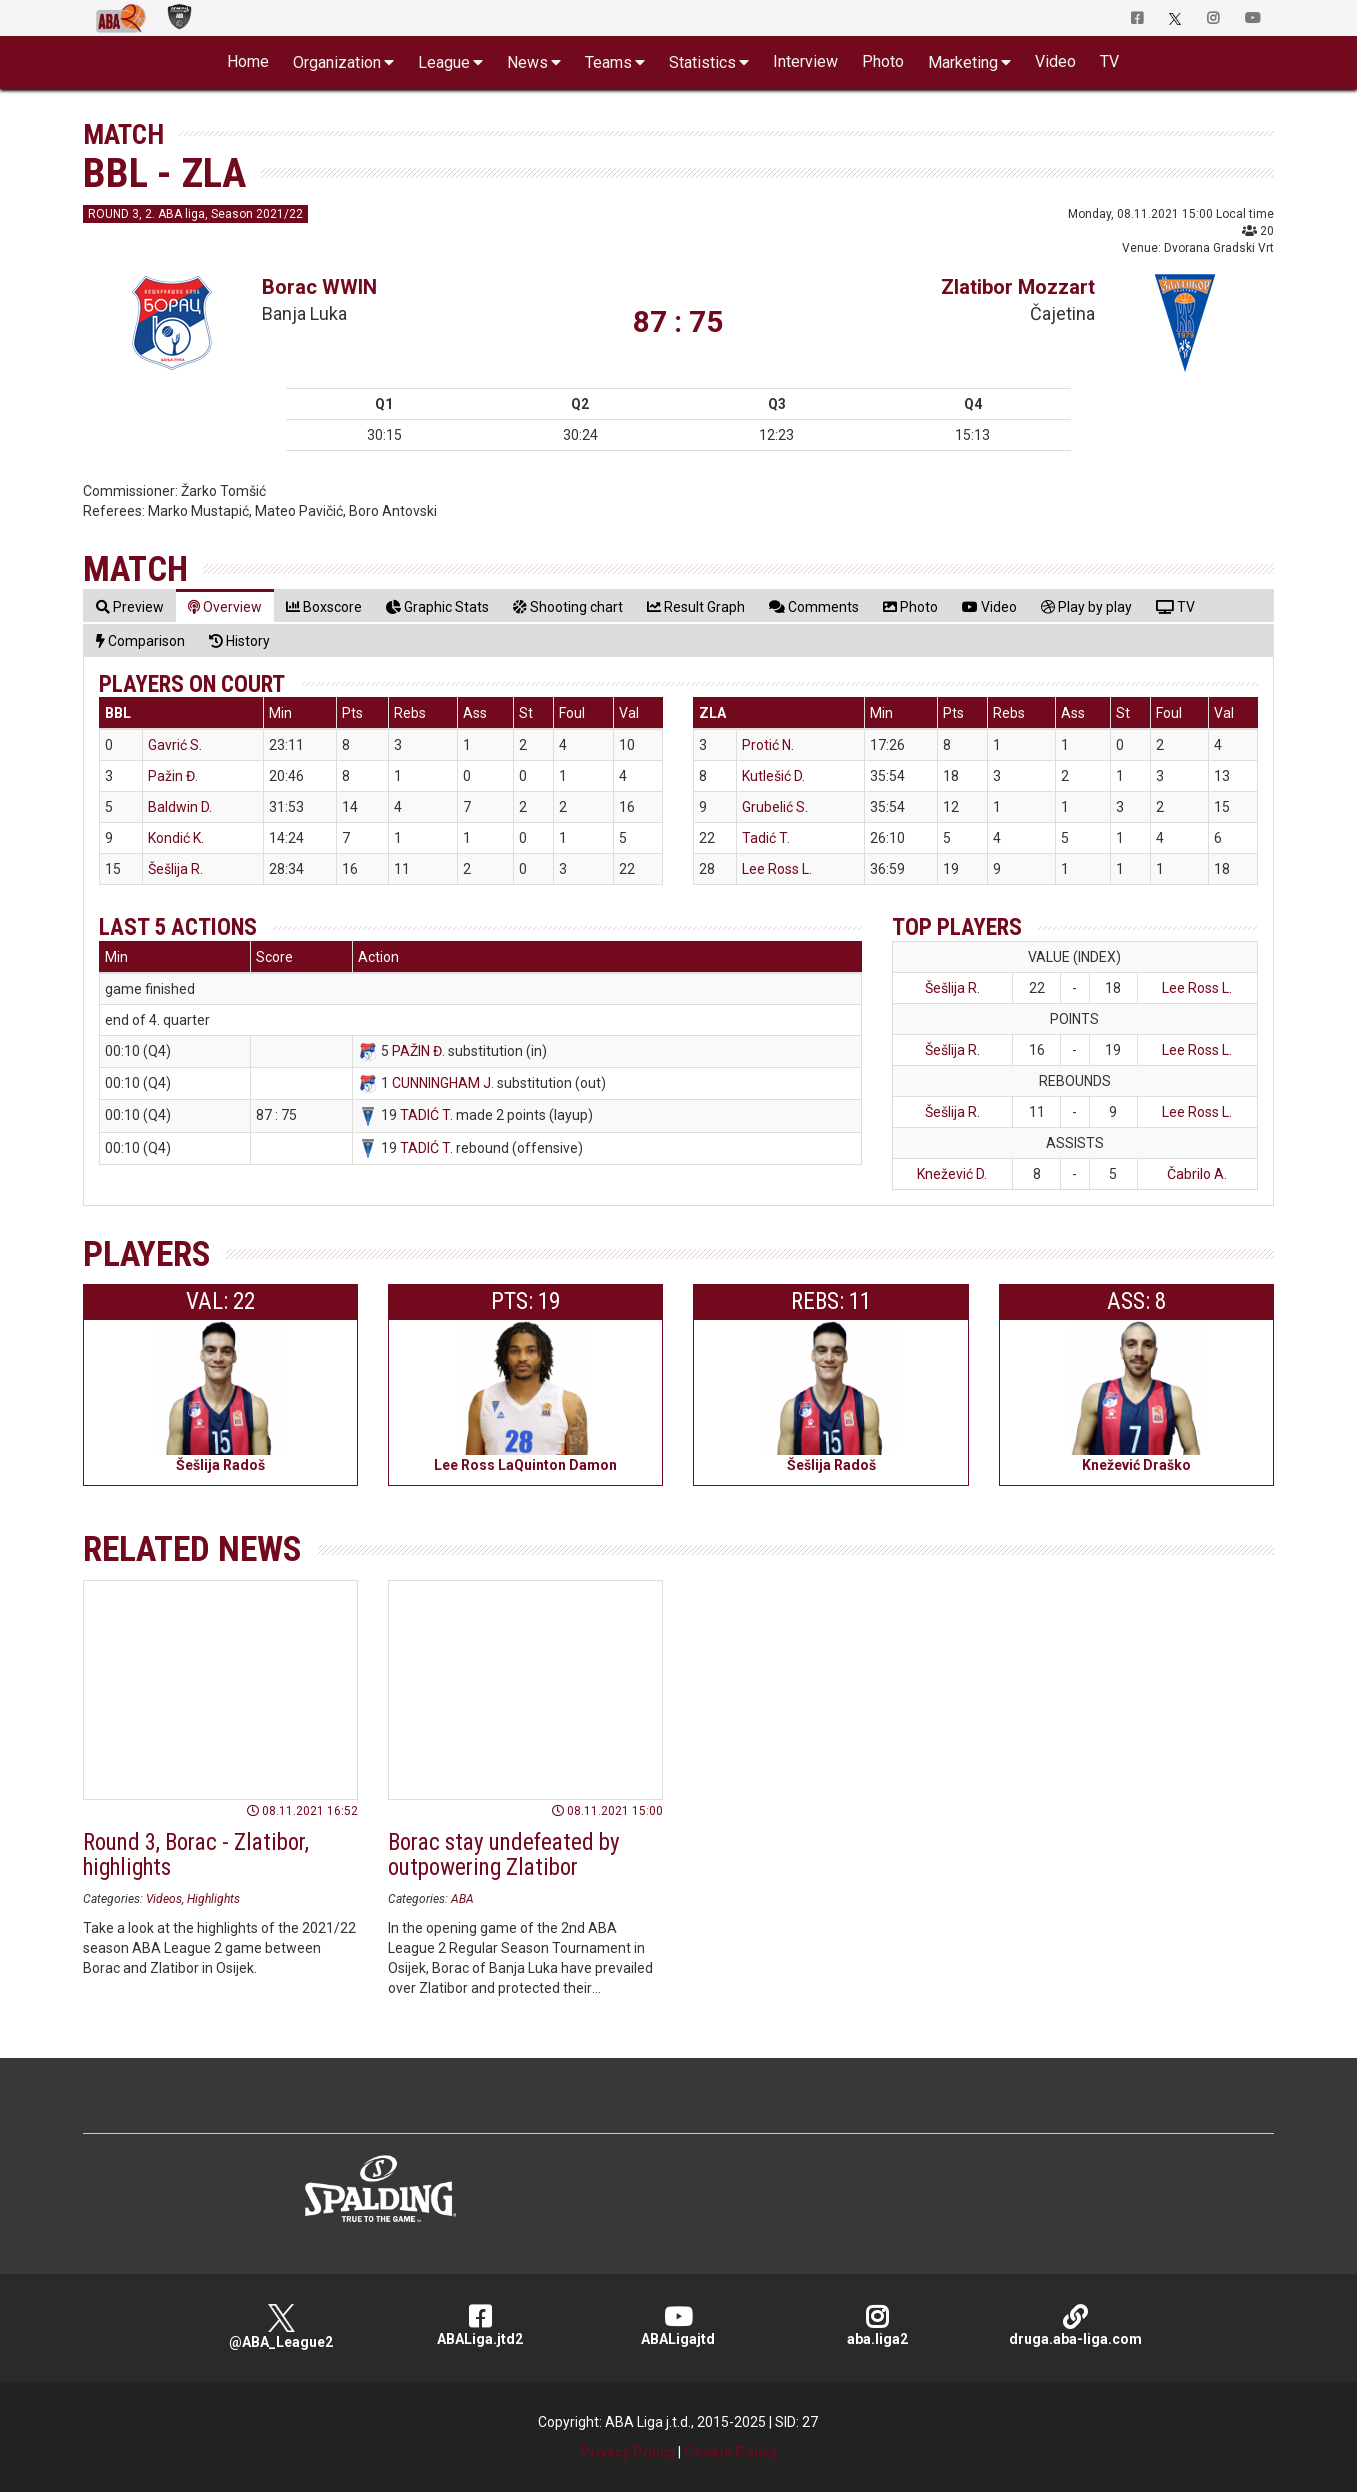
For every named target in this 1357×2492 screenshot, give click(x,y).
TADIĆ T (425, 1115)
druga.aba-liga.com (1075, 2325)
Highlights (213, 1899)
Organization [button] (337, 62)
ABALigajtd (678, 2325)
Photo (883, 61)
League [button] (444, 62)
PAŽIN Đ (417, 1051)
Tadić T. (766, 838)
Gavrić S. (175, 745)
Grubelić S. (775, 807)
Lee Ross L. (777, 869)
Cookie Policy (730, 2452)
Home (248, 61)
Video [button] (1055, 61)
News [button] (527, 62)
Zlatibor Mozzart (1018, 287)
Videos (164, 1899)
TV (1109, 61)
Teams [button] (608, 62)
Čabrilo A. (1197, 1174)
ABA (462, 1899)
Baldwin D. (180, 807)
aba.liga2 (877, 2325)
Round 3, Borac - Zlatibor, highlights (196, 1855)
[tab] (130, 606)
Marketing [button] (963, 62)
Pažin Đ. (173, 776)
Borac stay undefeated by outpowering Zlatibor (504, 1855)
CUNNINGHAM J (441, 1083)
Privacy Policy (627, 2452)
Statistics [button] (702, 62)
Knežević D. (952, 1174)
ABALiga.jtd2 (480, 2325)
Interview (805, 61)
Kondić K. (176, 838)
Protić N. (768, 745)
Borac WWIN (319, 287)
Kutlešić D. (773, 776)
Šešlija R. (175, 869)
